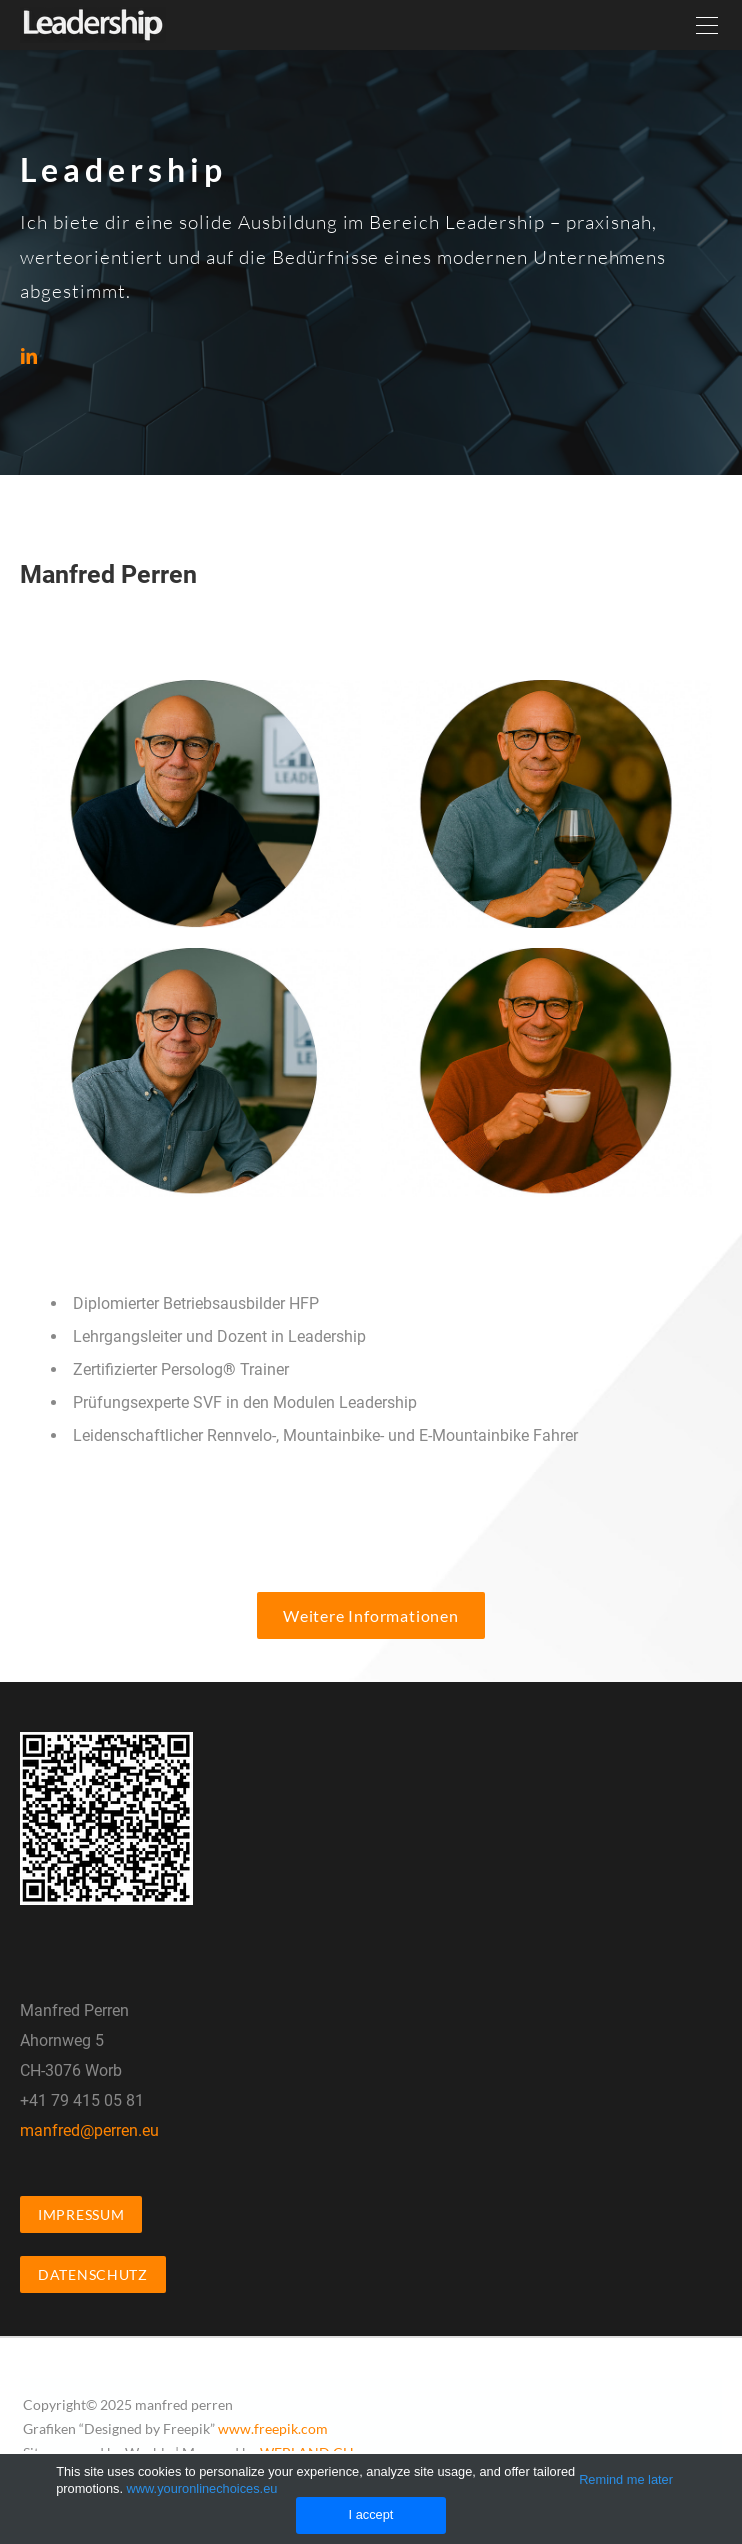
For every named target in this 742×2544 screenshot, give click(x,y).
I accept (371, 2514)
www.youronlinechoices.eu (202, 2488)
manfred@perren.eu (89, 2130)
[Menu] (707, 25)
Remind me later (626, 2479)
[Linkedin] (29, 355)
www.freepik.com (273, 2428)
